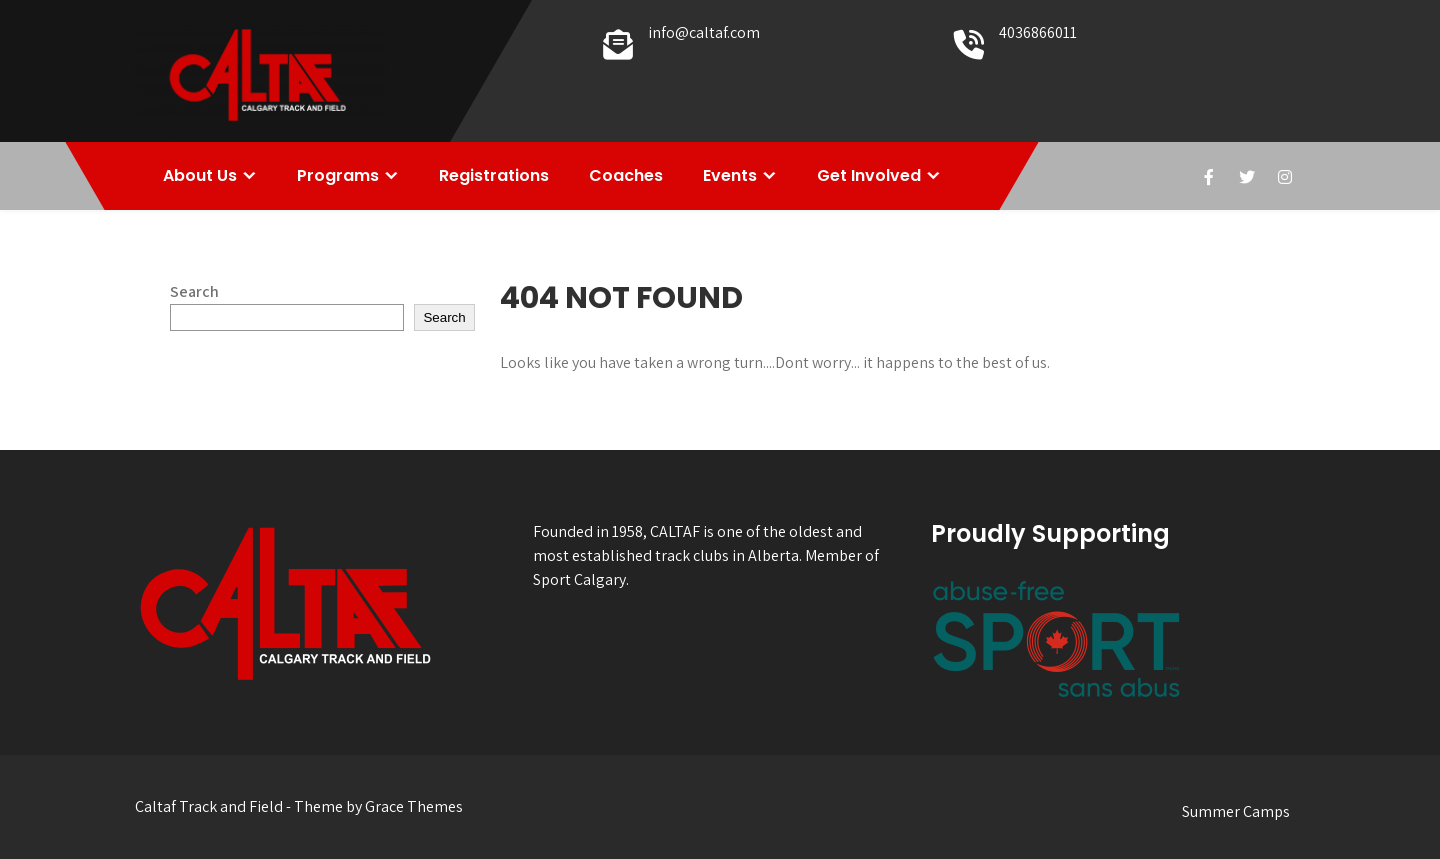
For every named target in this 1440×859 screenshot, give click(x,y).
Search (194, 291)
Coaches (626, 175)
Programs (338, 175)
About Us (200, 175)
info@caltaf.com (704, 32)
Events (730, 175)
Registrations (494, 175)
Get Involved (869, 175)
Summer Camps (1236, 811)
